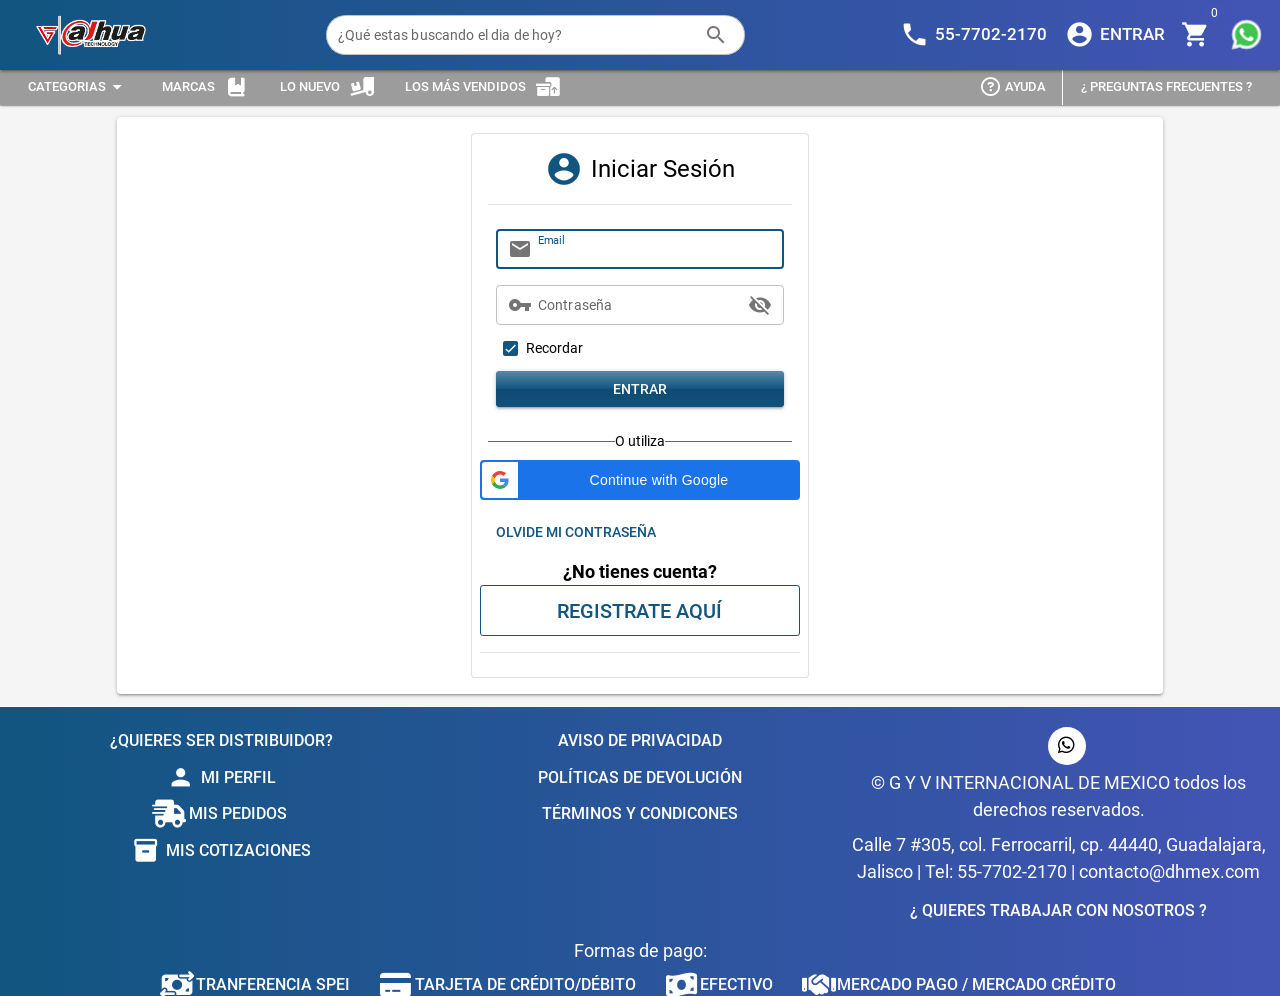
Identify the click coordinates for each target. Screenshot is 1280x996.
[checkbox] (539, 348)
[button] (640, 480)
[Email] (655, 249)
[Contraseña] (640, 305)
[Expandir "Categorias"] (78, 87)
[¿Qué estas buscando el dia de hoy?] (515, 35)
